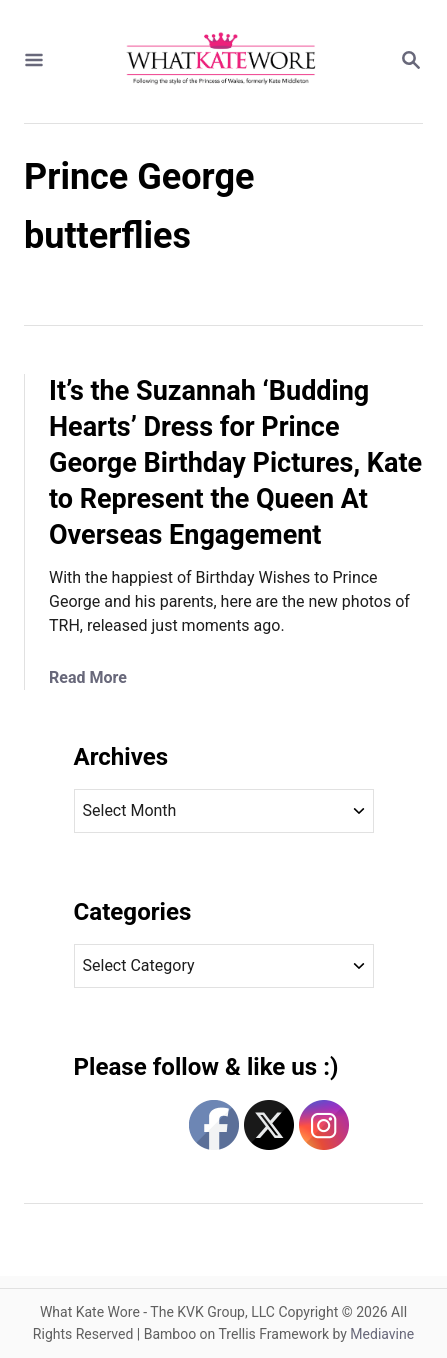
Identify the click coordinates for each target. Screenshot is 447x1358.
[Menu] (34, 61)
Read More (88, 677)
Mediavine (382, 1334)
